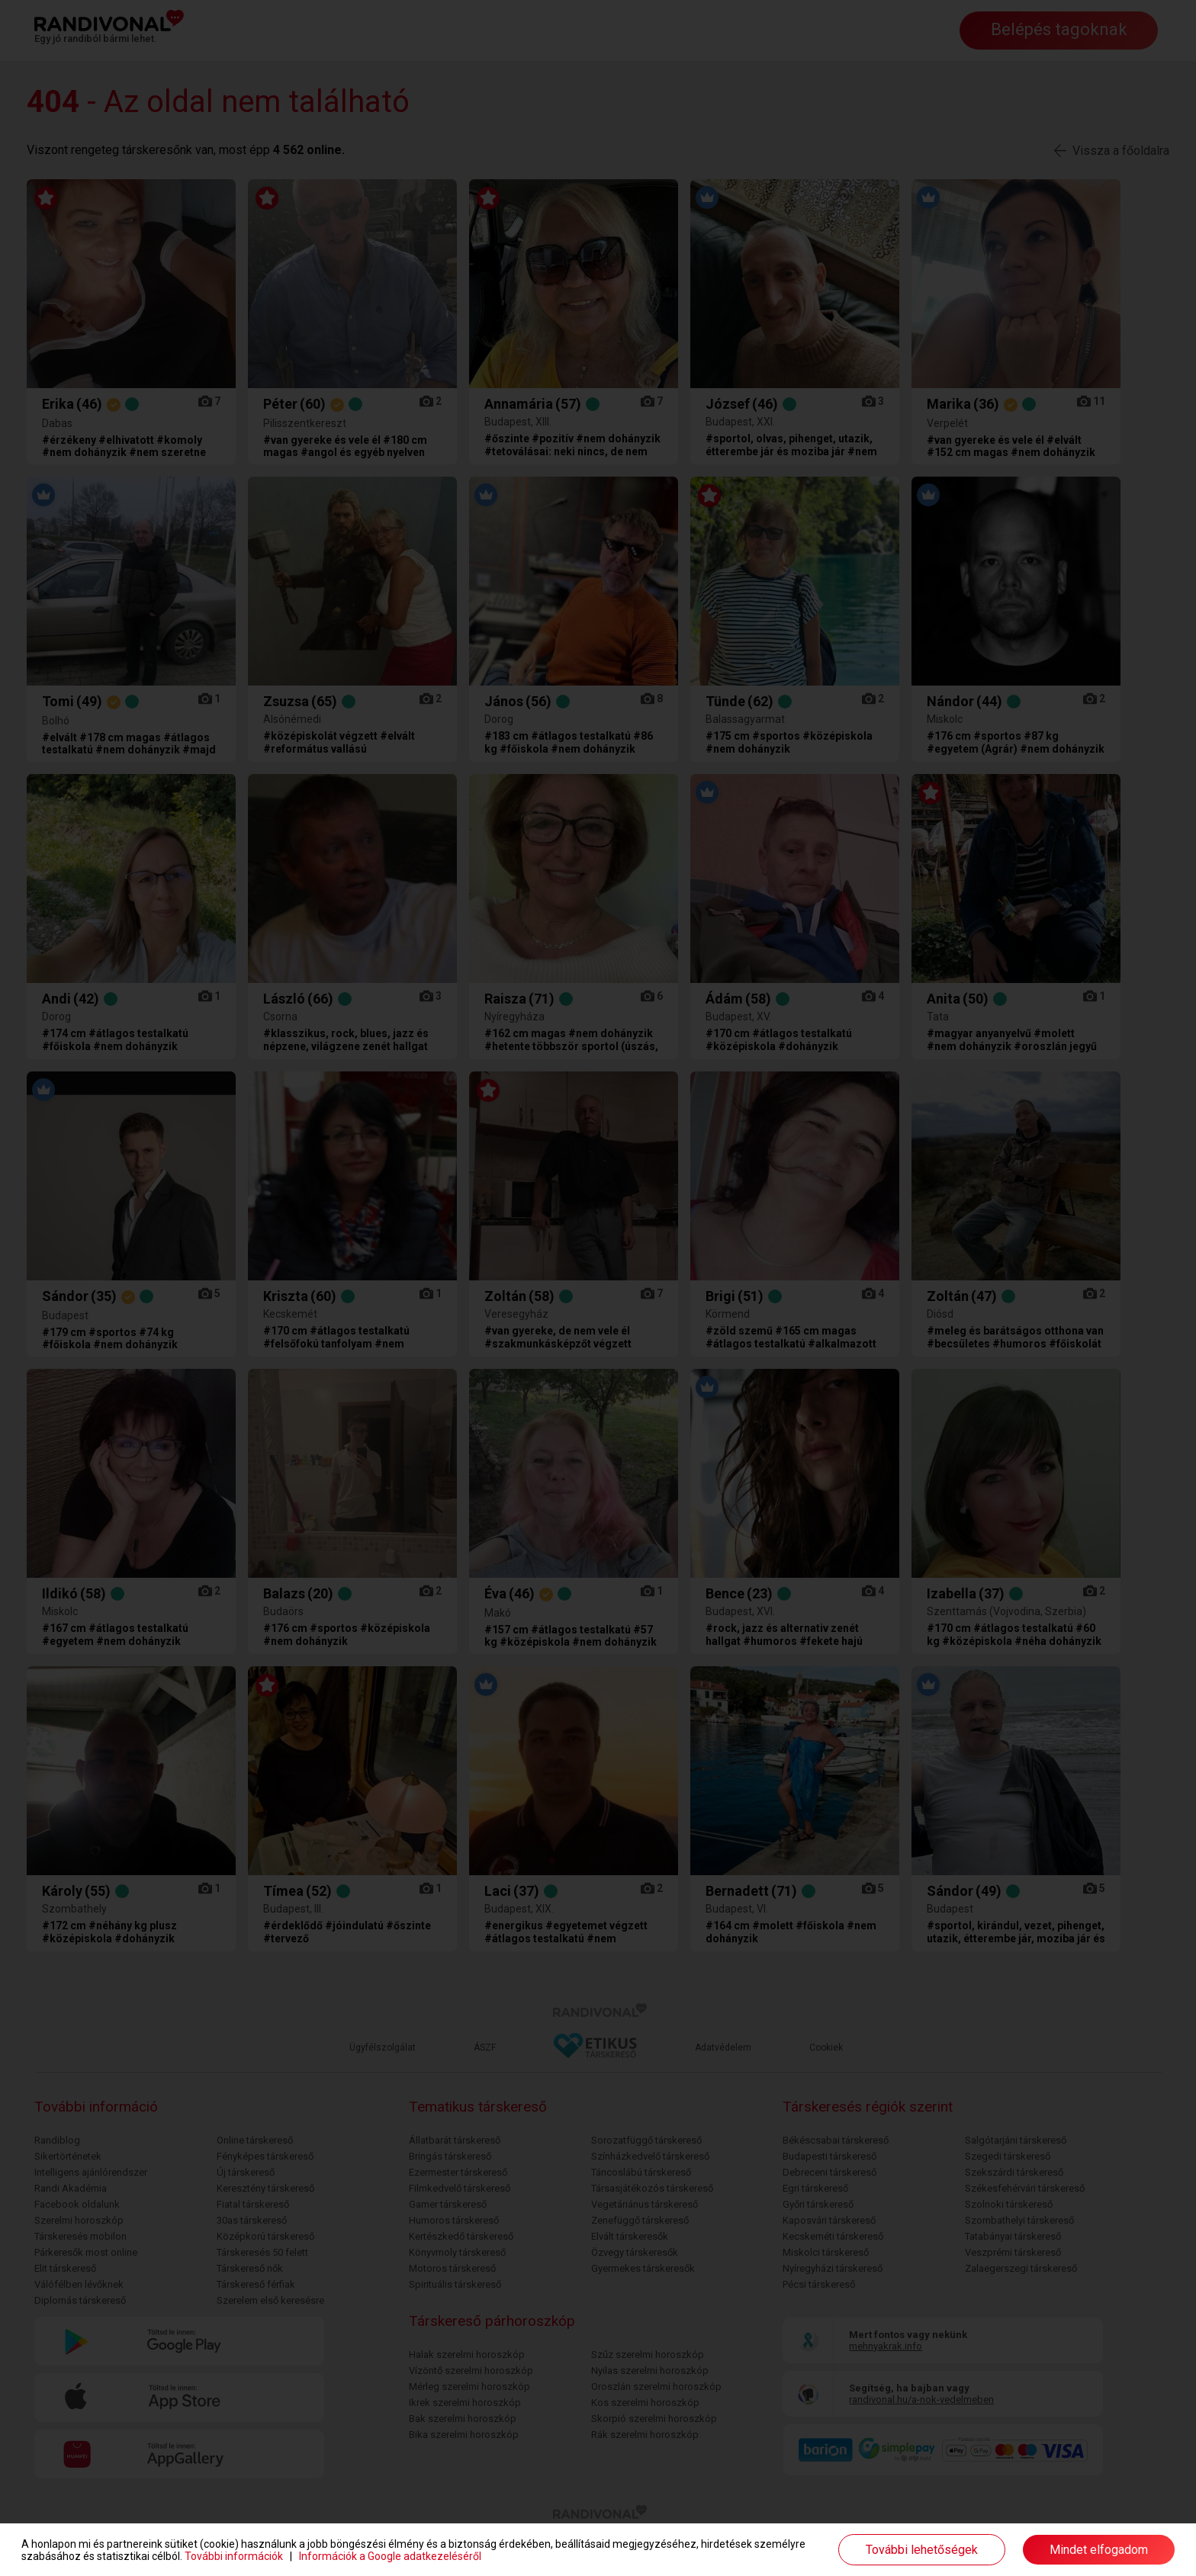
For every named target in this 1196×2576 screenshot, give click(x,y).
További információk (234, 2556)
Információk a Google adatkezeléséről (390, 2556)
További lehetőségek (922, 2549)
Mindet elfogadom (1099, 2549)
